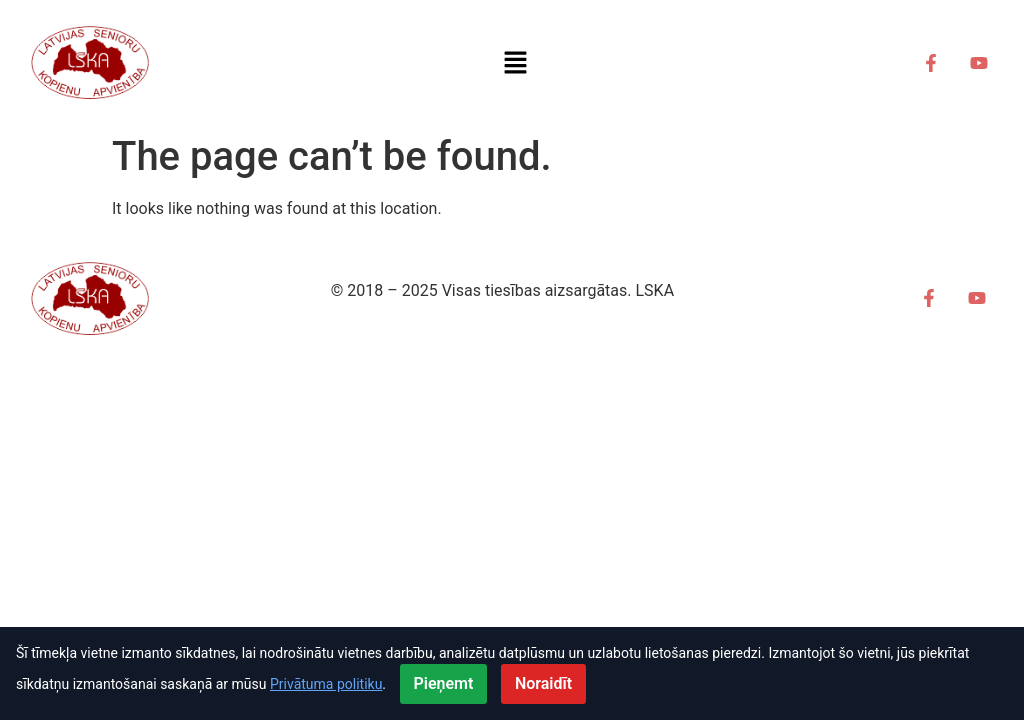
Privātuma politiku (326, 684)
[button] (515, 62)
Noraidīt (543, 683)
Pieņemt (444, 683)
